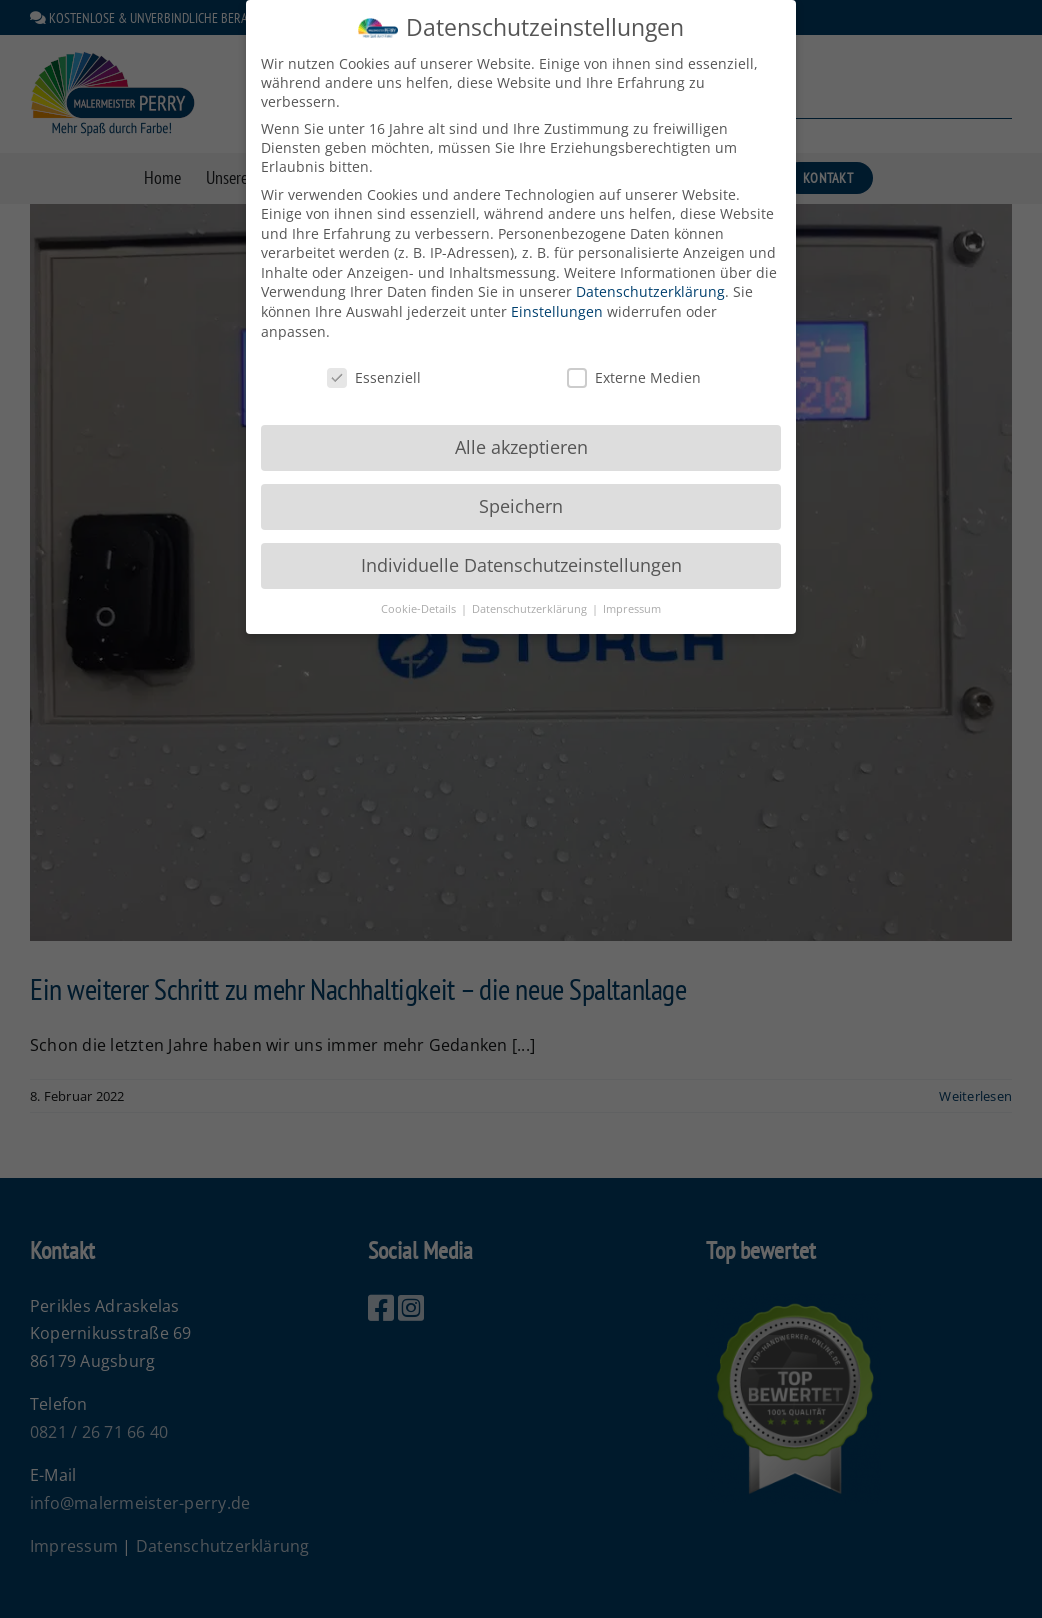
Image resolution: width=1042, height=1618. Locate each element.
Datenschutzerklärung (650, 281)
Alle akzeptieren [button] (521, 437)
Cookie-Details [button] (420, 598)
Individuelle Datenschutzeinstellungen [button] (521, 555)
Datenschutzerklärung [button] (531, 598)
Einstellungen (557, 301)
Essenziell (374, 366)
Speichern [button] (521, 496)
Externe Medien (634, 366)
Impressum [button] (632, 598)
